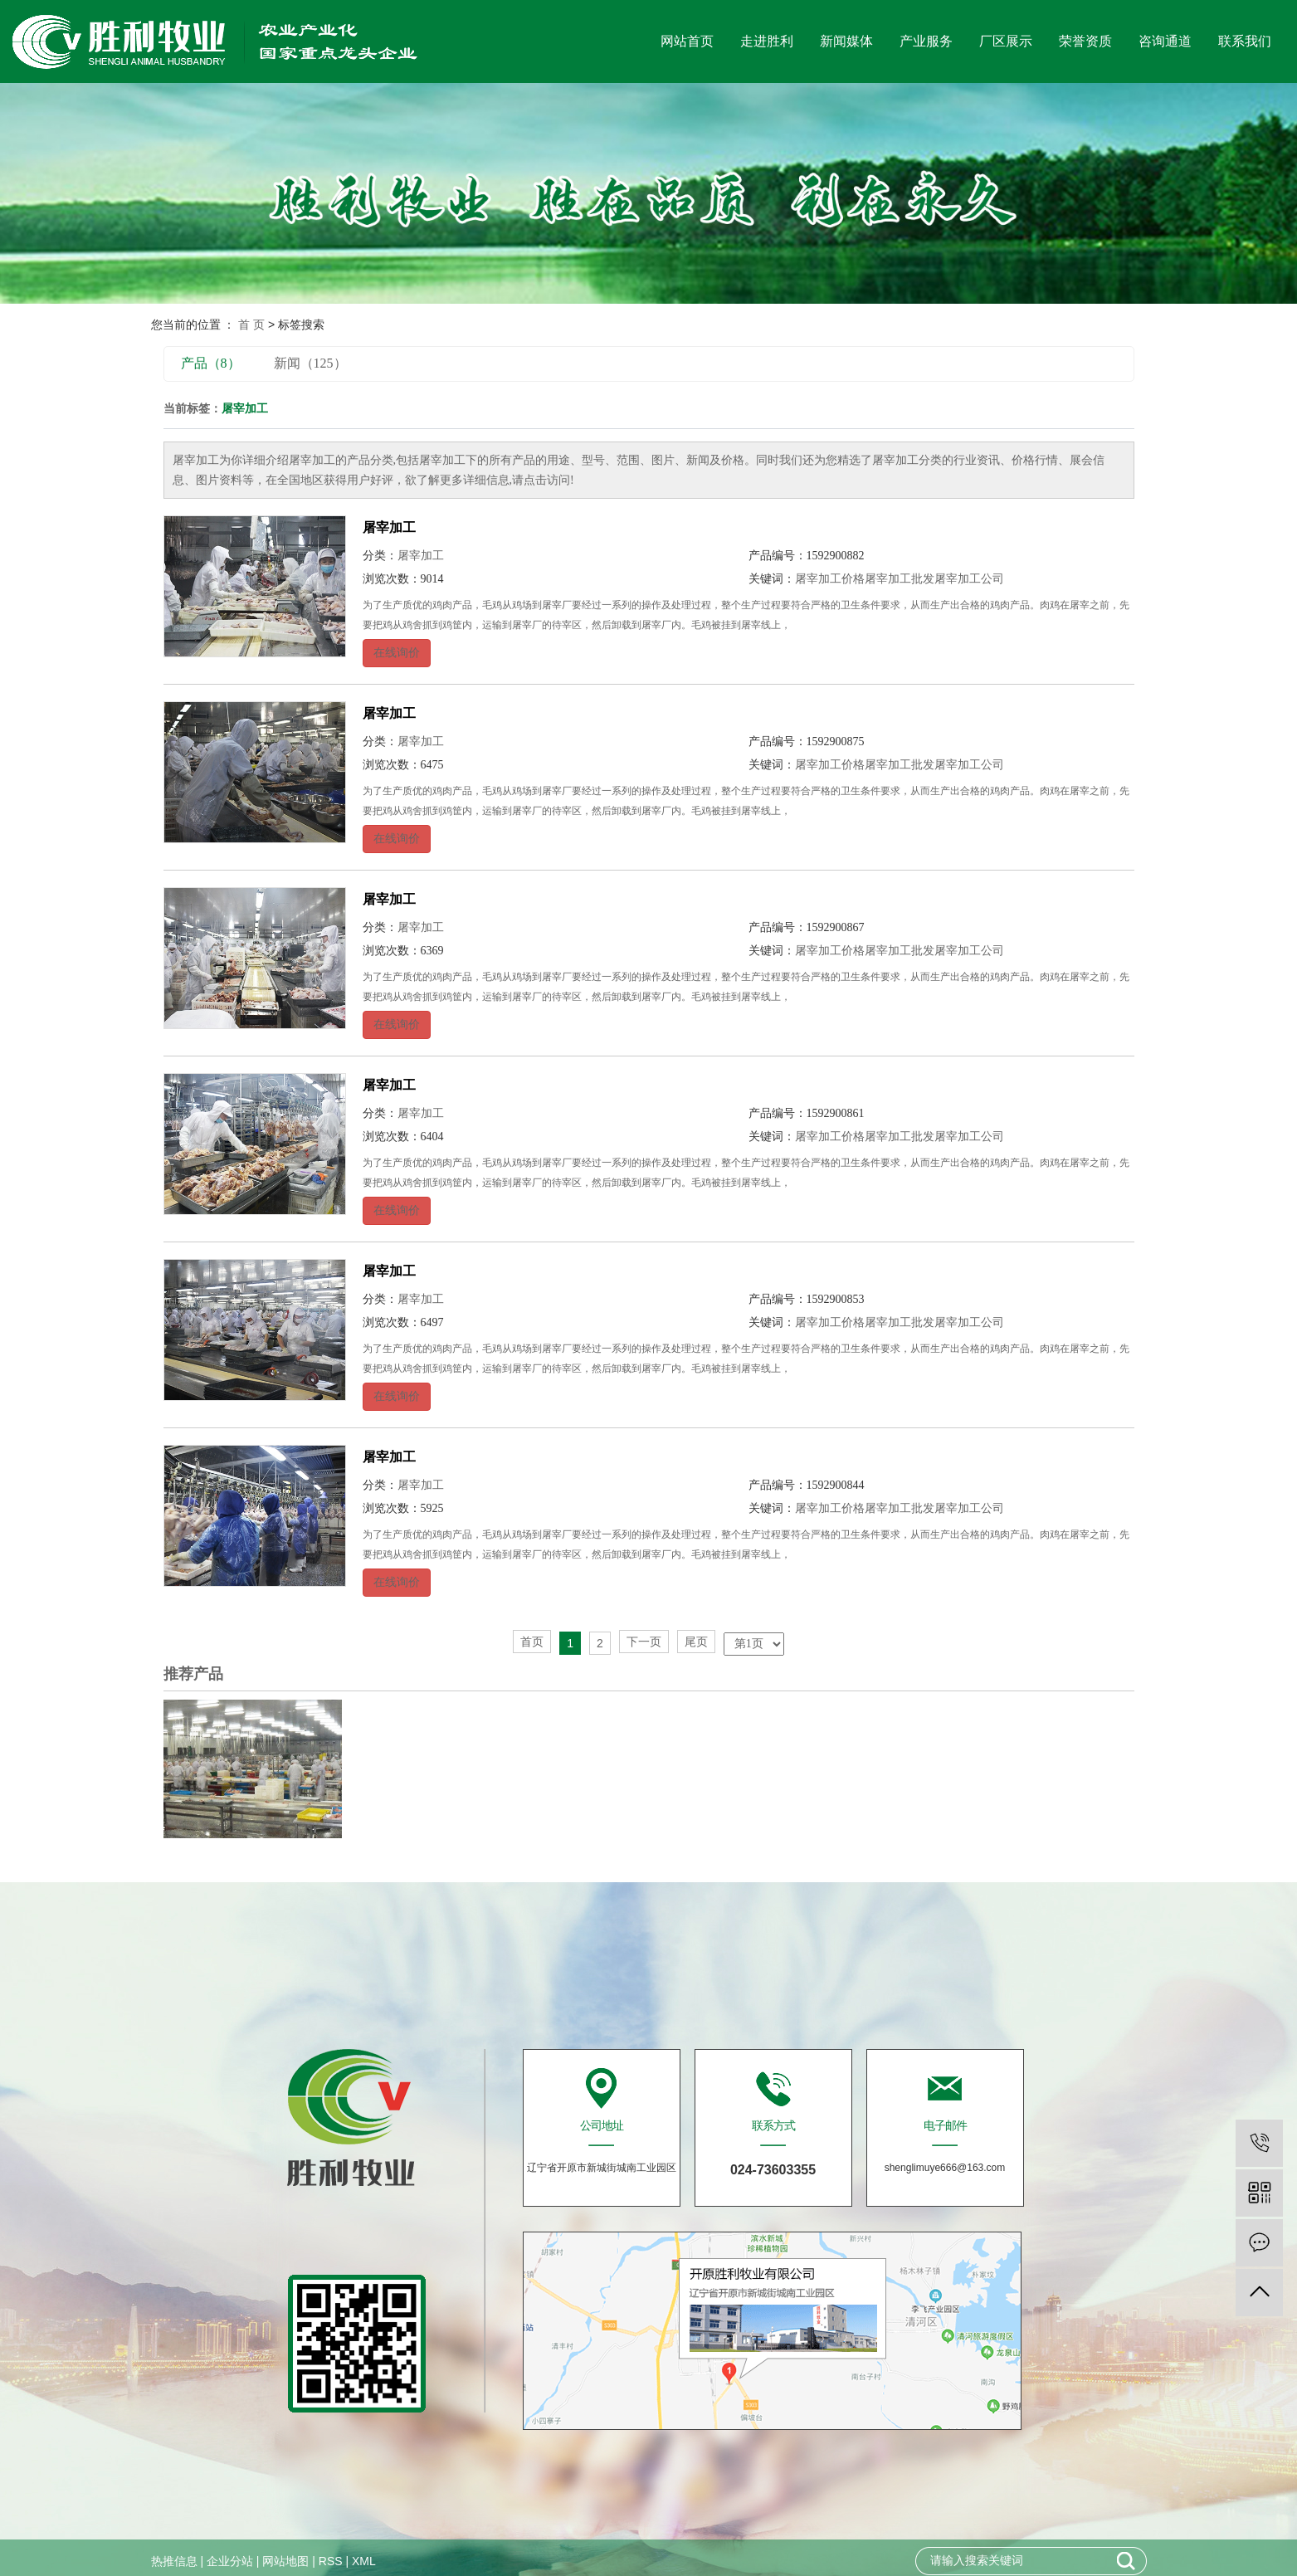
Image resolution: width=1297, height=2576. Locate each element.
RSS (331, 2561)
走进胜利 (766, 41)
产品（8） (211, 363)
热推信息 (174, 2561)
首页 (532, 1641)
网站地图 (285, 2561)
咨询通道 (1165, 41)
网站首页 (687, 41)
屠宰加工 (389, 527)
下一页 (644, 1641)
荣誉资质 (1085, 41)
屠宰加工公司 (969, 579)
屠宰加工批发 (899, 579)
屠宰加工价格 (830, 579)
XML (364, 2561)
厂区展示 (1005, 41)
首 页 (251, 324)
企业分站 (230, 2561)
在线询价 (396, 652)
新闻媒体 (846, 41)
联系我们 (1244, 41)
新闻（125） (310, 363)
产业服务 (926, 41)
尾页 (696, 1641)
